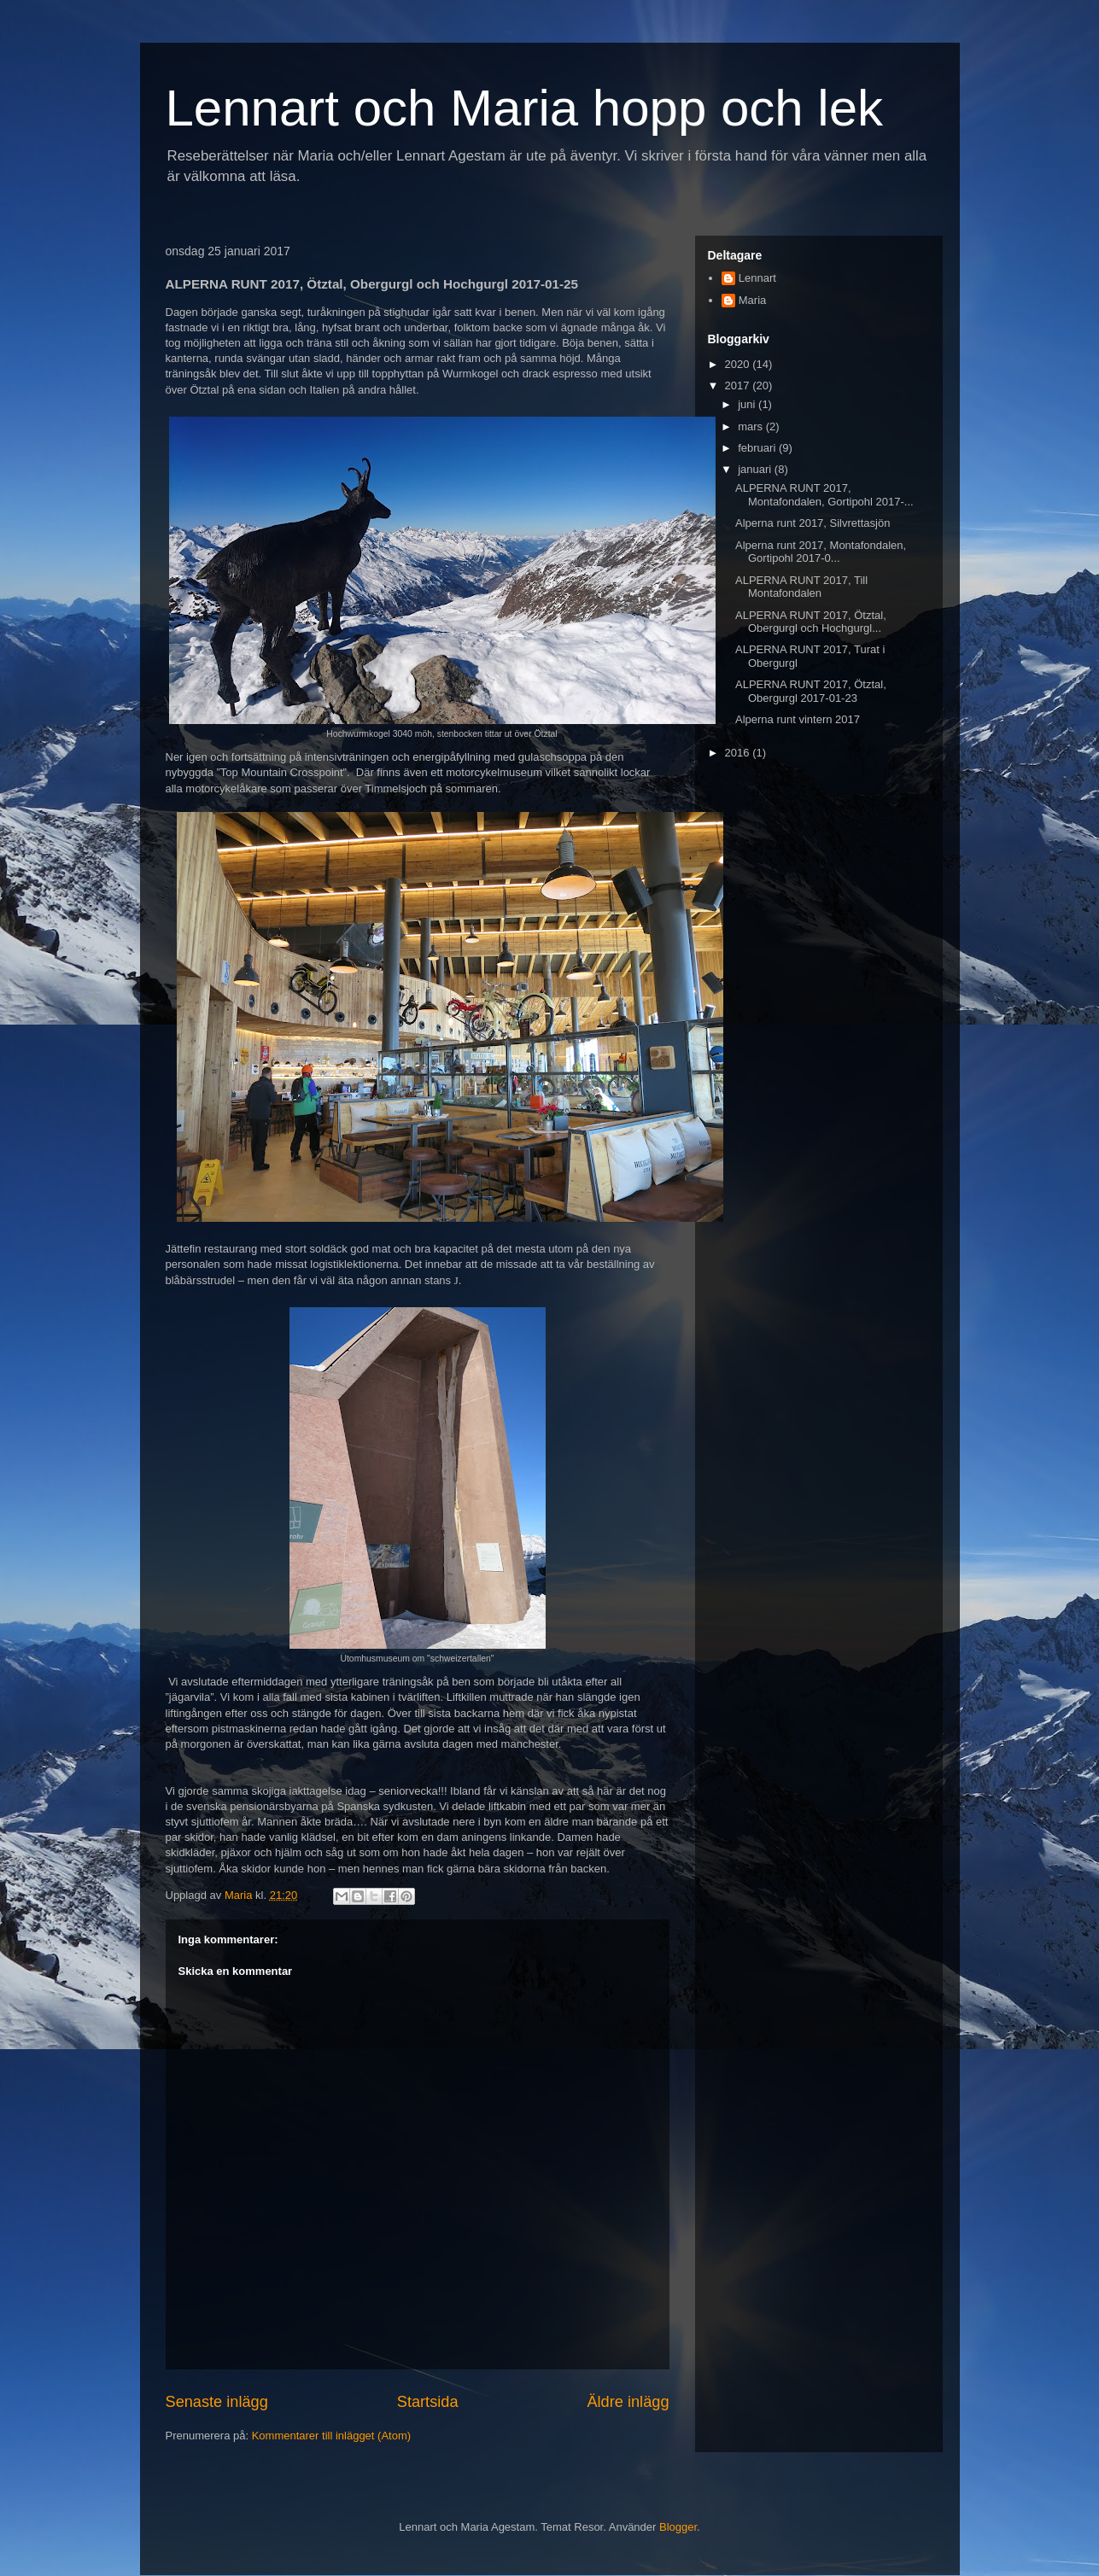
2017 (739, 385)
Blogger (678, 2527)
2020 (739, 364)
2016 (739, 752)
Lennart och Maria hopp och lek (525, 108)
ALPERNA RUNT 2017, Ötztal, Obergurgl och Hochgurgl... (810, 622)
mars (752, 426)
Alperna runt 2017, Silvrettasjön (812, 523)
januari (756, 469)
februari (758, 447)
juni (748, 404)
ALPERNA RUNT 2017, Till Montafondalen (801, 587)
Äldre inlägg (628, 2401)
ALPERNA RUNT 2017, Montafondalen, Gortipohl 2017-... (824, 495)
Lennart (757, 278)
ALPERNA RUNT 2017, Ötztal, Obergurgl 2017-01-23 (810, 691)
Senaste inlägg (217, 2401)
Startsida (428, 2401)
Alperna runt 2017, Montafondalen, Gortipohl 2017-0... (820, 552)
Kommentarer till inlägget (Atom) (331, 2435)
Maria (753, 300)
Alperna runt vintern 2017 (797, 719)
